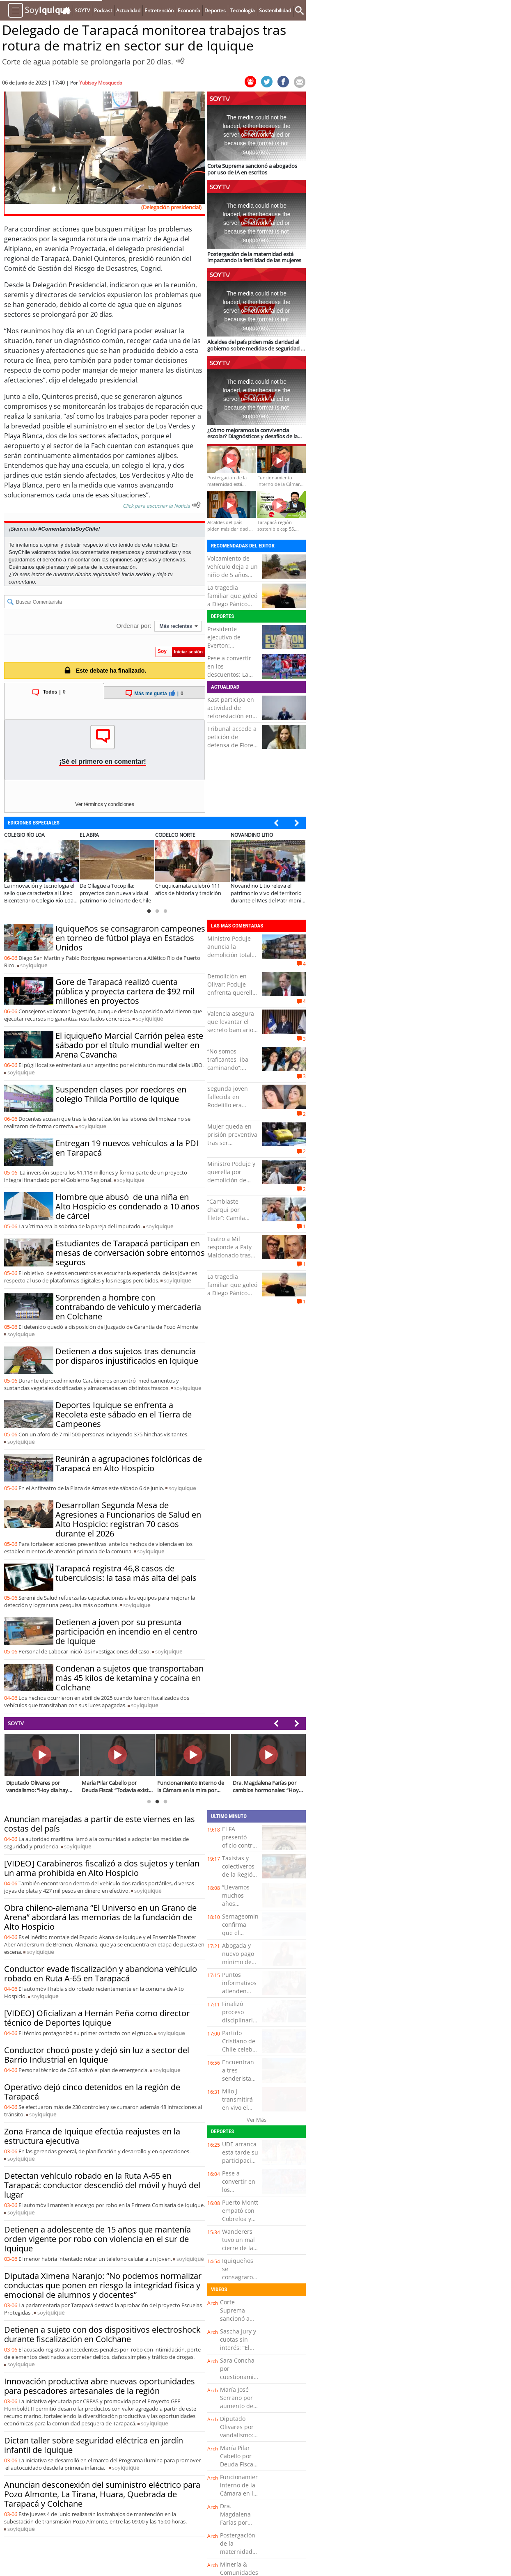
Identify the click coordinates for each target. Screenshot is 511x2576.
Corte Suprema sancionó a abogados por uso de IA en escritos (239, 2322)
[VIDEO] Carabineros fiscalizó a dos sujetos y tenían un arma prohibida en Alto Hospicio (101, 1868)
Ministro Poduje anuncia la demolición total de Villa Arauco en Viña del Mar (232, 954)
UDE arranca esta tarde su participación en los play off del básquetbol (240, 2164)
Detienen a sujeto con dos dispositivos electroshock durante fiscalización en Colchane (102, 2334)
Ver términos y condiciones (104, 804)
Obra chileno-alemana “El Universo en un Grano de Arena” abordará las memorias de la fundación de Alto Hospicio (100, 1917)
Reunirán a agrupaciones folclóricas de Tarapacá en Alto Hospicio (128, 1463)
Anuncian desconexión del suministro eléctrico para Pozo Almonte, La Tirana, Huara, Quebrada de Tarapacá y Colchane (102, 2494)
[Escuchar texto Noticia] (196, 505)
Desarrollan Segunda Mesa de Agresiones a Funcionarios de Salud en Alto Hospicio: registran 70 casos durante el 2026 (128, 1519)
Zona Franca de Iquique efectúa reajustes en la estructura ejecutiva (92, 2136)
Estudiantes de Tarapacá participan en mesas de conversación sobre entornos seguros (130, 1253)
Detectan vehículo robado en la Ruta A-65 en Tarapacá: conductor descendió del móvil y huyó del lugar (102, 2185)
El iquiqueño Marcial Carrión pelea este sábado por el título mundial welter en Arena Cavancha (129, 1045)
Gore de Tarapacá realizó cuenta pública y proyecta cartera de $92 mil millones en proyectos (125, 991)
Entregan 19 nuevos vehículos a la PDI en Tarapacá (127, 1148)
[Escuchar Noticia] (180, 61)
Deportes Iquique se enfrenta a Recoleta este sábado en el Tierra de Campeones (123, 1414)
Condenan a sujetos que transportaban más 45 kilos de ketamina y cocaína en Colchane (129, 1678)
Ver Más (256, 2119)
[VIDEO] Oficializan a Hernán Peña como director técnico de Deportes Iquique (97, 2018)
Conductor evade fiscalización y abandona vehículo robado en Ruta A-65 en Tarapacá (100, 1973)
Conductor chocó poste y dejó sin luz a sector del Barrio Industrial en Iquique (96, 2055)
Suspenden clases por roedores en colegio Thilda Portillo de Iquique (120, 1094)
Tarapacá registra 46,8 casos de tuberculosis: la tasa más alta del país (126, 1573)
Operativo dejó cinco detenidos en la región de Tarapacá (92, 2091)
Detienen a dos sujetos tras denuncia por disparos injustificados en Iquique (126, 1356)
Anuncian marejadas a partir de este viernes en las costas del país (99, 1824)
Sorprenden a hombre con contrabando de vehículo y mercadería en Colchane (128, 1307)
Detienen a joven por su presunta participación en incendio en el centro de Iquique (126, 1631)
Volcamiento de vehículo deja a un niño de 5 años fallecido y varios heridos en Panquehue (232, 578)
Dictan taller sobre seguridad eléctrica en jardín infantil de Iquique (93, 2445)
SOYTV (16, 1723)
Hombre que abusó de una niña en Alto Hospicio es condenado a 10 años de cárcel (127, 1206)
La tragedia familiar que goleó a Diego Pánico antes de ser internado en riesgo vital (232, 608)
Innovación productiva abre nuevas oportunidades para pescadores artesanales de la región (99, 2386)
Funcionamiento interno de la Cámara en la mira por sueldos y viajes (242, 2497)
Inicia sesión (136, 574)
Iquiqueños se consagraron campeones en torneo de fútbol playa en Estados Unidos (130, 938)
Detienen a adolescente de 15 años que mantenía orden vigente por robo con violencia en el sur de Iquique (97, 2239)
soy (33, 965)
